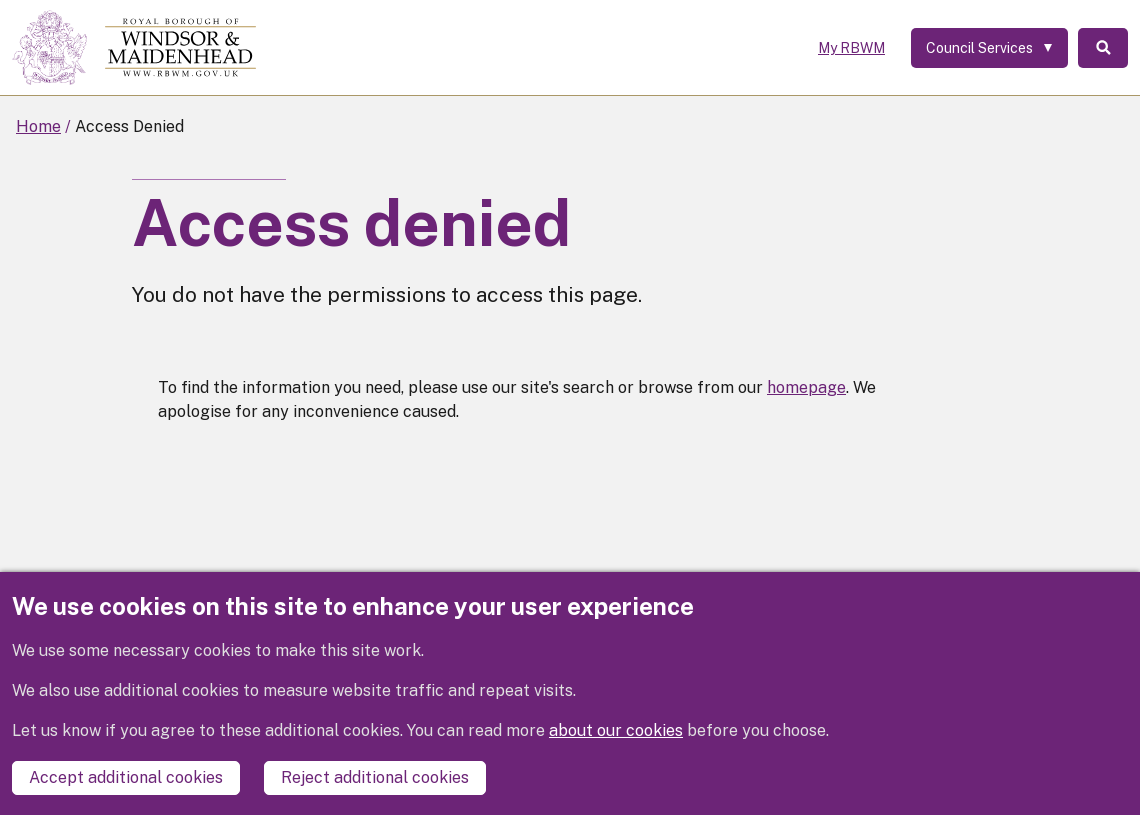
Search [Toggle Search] (1103, 48)
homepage (806, 387)
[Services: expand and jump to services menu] (989, 48)
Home (38, 126)
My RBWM (851, 48)
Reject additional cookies (375, 777)
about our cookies (616, 730)
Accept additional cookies (126, 777)
